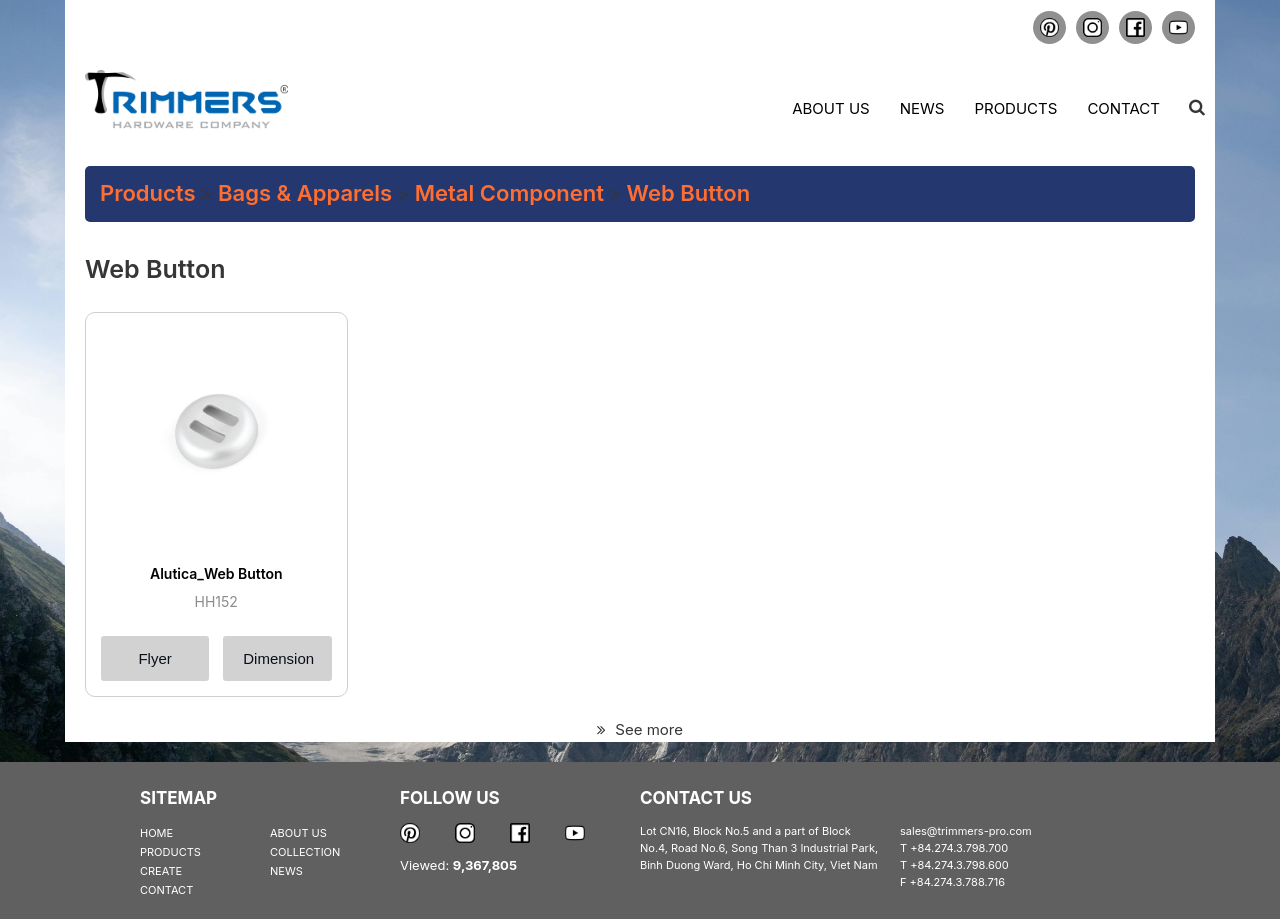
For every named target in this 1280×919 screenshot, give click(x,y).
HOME (156, 833)
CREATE (161, 871)
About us (830, 108)
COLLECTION (305, 852)
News (922, 108)
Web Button (689, 193)
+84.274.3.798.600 (959, 865)
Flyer (154, 658)
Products (1015, 108)
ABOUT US (298, 833)
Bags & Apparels (305, 193)
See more (640, 729)
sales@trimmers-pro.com (966, 831)
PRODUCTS (170, 852)
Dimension (278, 658)
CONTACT (166, 890)
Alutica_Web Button (216, 573)
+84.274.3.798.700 (959, 848)
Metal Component (509, 193)
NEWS (286, 871)
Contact (1123, 108)
